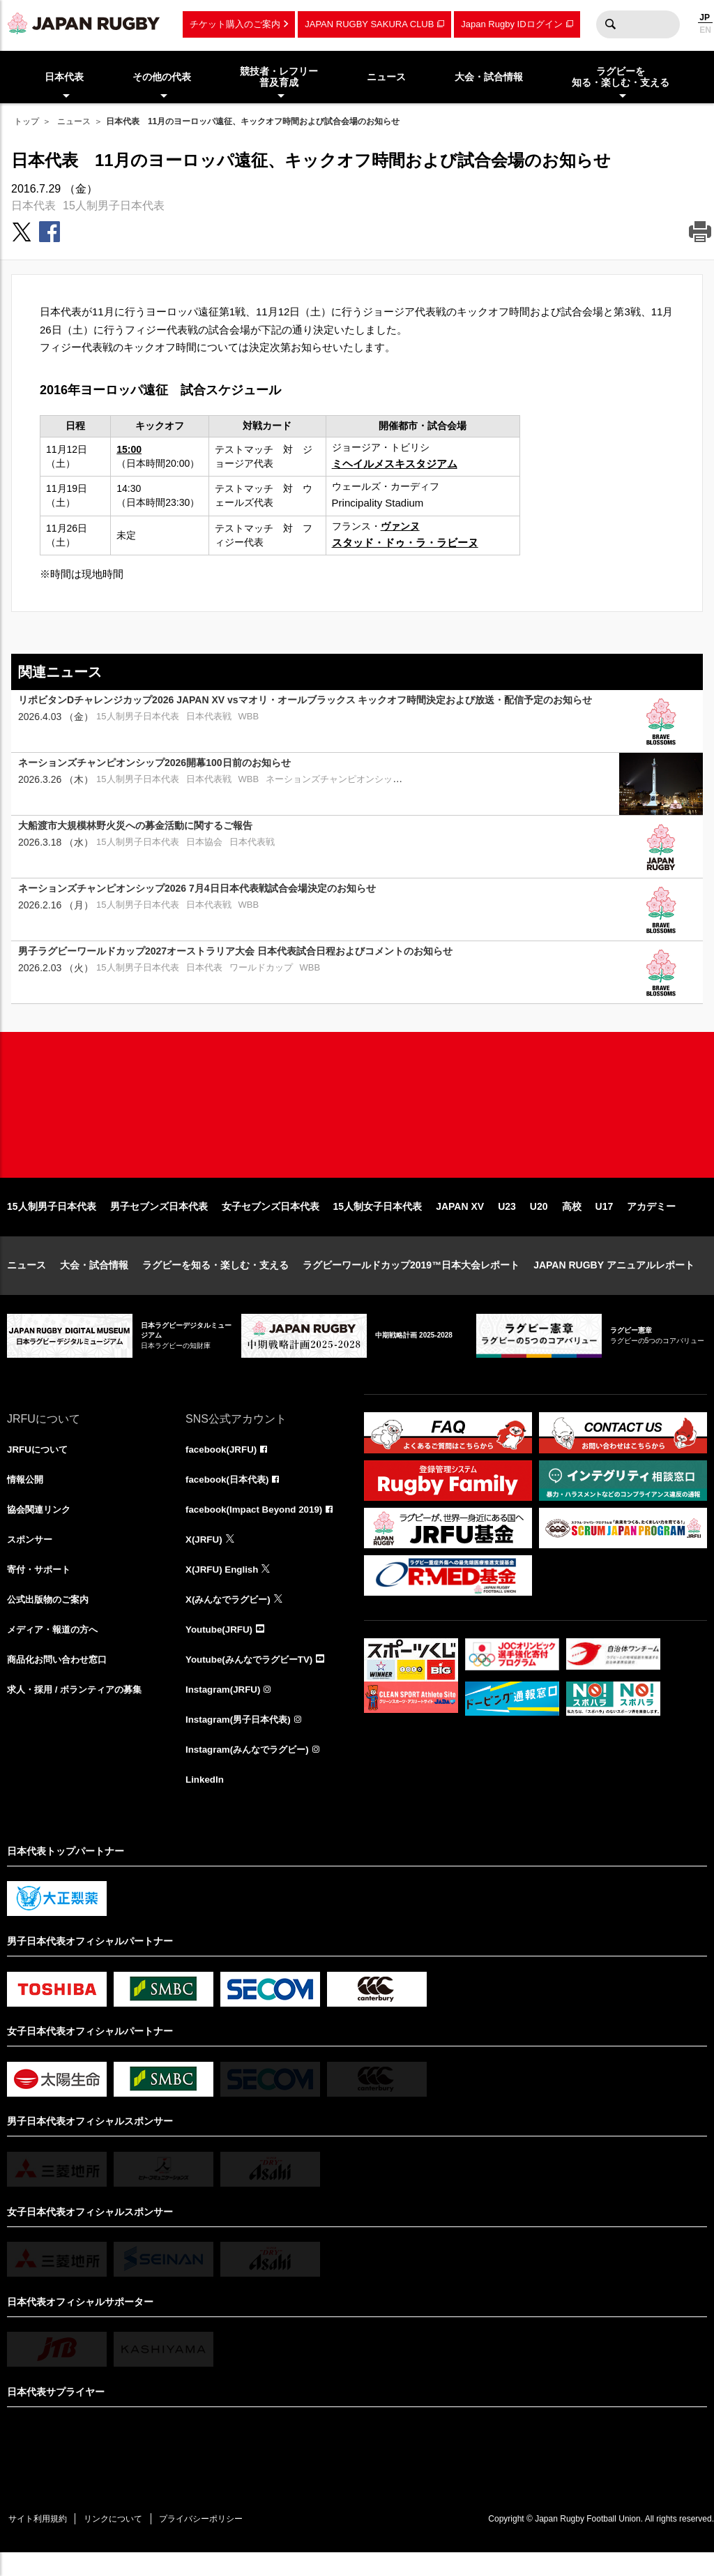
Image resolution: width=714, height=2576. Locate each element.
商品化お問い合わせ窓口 (60, 1678)
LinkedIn (205, 1801)
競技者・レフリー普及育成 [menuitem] (279, 77)
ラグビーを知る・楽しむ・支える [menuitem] (620, 77)
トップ (26, 121)
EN (705, 30)
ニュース (74, 121)
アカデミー (651, 1221)
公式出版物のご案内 (51, 1617)
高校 (572, 1221)
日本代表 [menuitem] (64, 76)
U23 (507, 1221)
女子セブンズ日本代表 (270, 1221)
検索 (610, 24)
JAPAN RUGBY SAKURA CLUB (369, 24)
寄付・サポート (41, 1586)
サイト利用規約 (39, 2541)
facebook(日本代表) (229, 1494)
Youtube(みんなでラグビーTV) (253, 1678)
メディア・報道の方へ (56, 1648)
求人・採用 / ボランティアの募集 (79, 1709)
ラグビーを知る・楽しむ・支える (215, 1279)
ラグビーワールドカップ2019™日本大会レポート (411, 1279)
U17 (604, 1221)
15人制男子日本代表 (114, 205)
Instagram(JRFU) (224, 1709)
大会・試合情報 (94, 1279)
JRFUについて (39, 1463)
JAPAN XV (460, 1221)
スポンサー (31, 1556)
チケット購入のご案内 (235, 24)
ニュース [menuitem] (386, 76)
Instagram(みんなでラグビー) (251, 1770)
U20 (539, 1221)
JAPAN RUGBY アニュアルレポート (613, 1279)
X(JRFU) (204, 1556)
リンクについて (120, 2541)
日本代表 (33, 205)
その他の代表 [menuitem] (161, 76)
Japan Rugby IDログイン (511, 24)
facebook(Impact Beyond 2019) (257, 1525)
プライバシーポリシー (213, 2541)
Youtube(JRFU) (220, 1648)
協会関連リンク (41, 1525)
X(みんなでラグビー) (231, 1617)
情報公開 (26, 1494)
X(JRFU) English (223, 1586)
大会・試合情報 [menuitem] (489, 76)
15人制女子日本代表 (378, 1221)
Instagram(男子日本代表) (241, 1740)
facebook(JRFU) (222, 1463)
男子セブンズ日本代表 (159, 1221)
